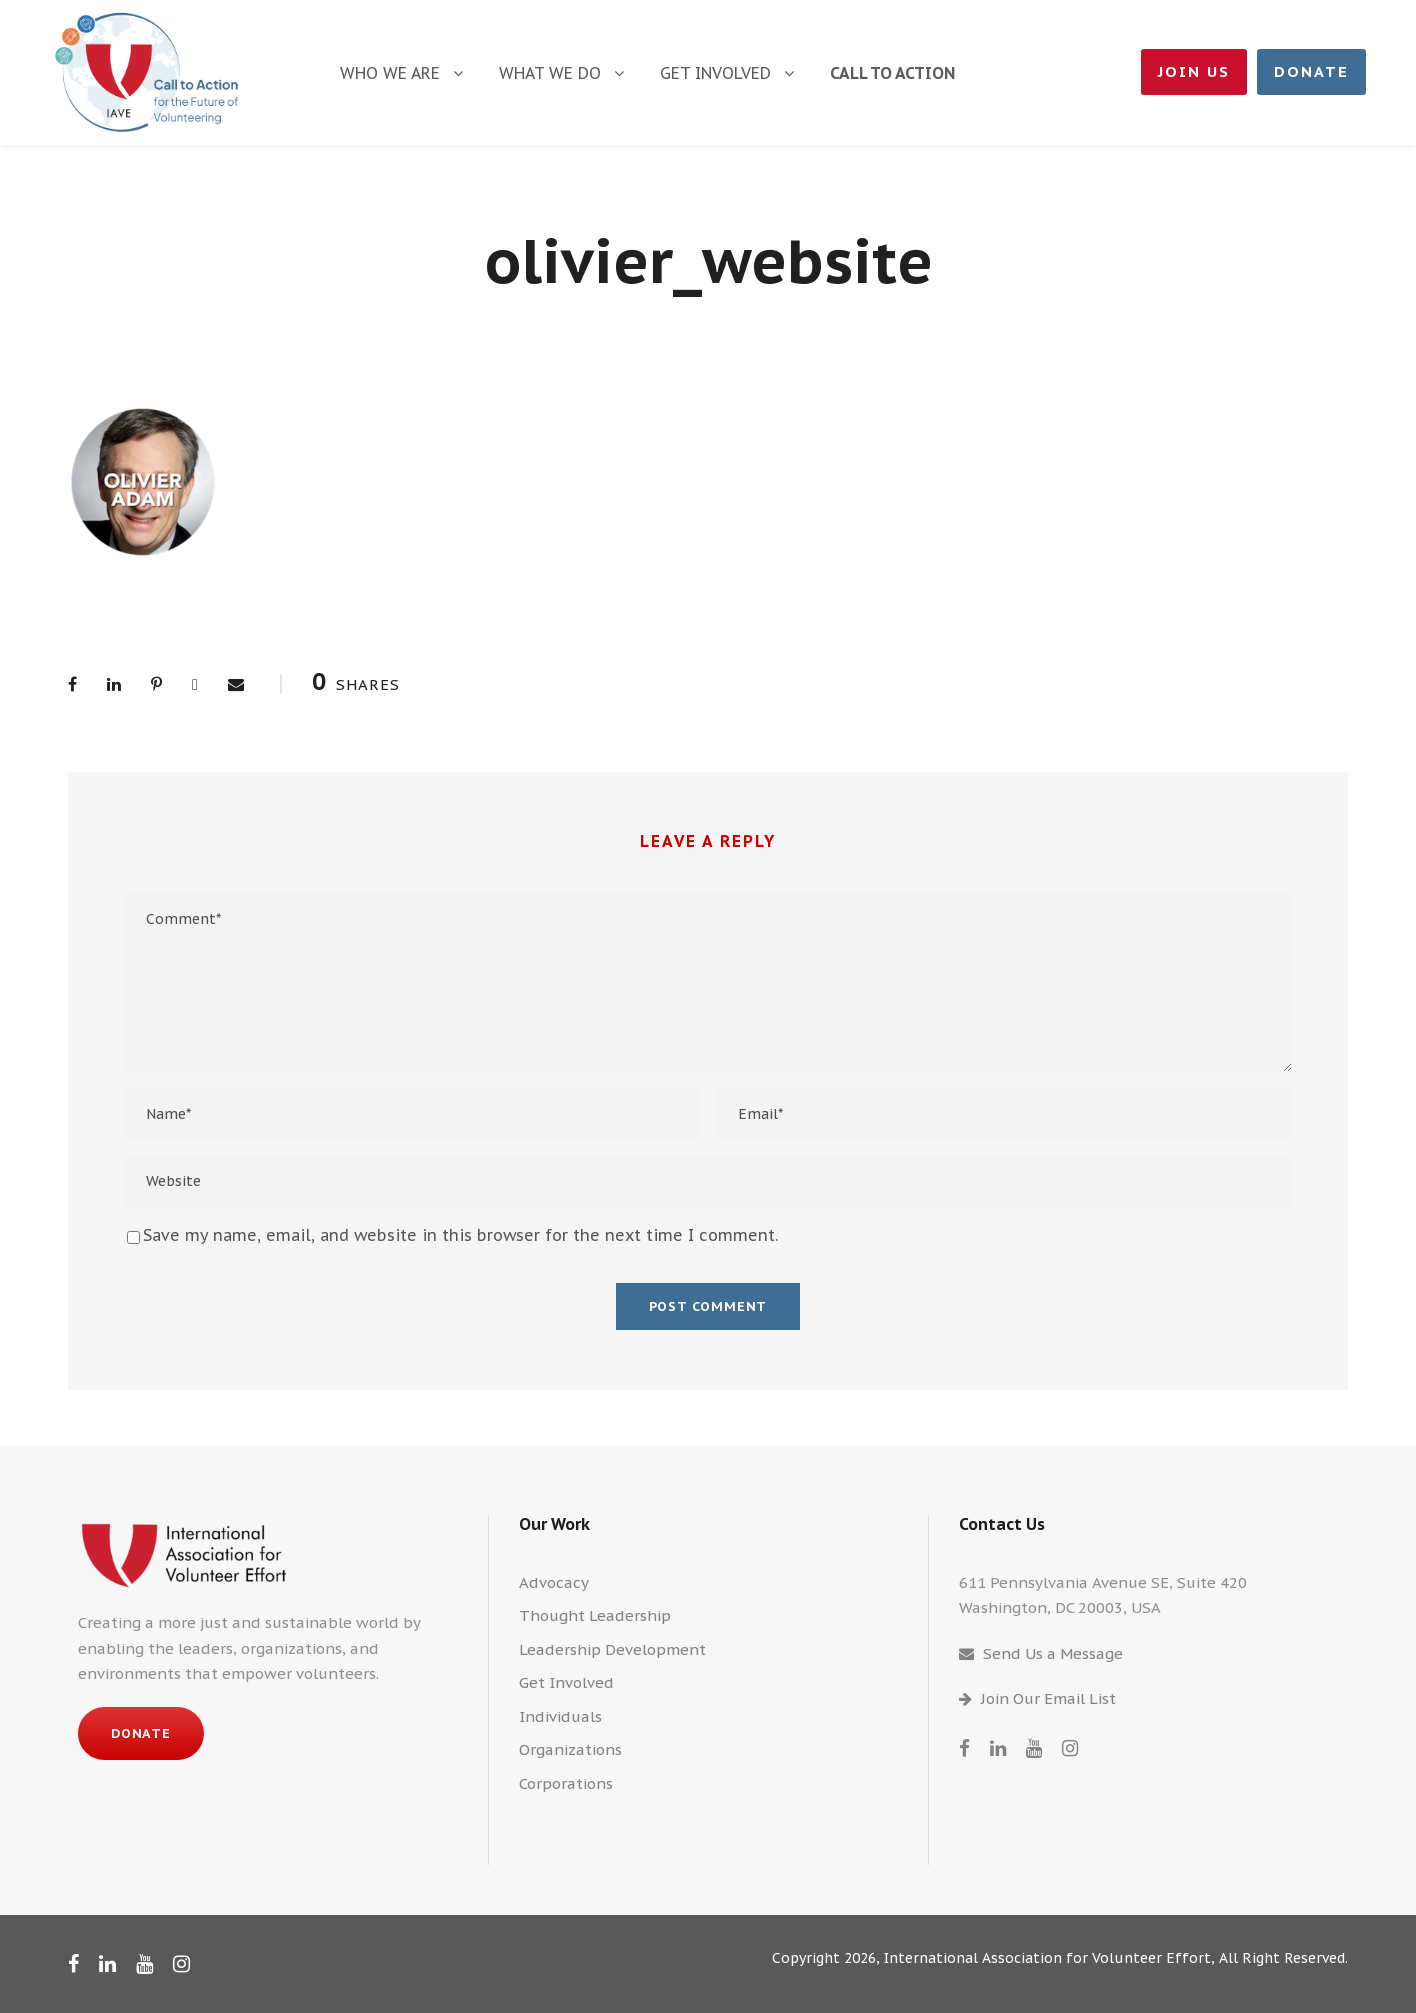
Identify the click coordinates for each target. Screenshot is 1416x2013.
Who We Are (390, 73)
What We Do (550, 73)
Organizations (570, 1749)
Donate (1311, 71)
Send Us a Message (1053, 1653)
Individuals (560, 1716)
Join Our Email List (1048, 1698)
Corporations (566, 1783)
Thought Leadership (595, 1615)
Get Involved (715, 73)
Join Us (1194, 71)
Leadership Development (612, 1649)
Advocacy (554, 1582)
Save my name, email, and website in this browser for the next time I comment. (460, 1235)
